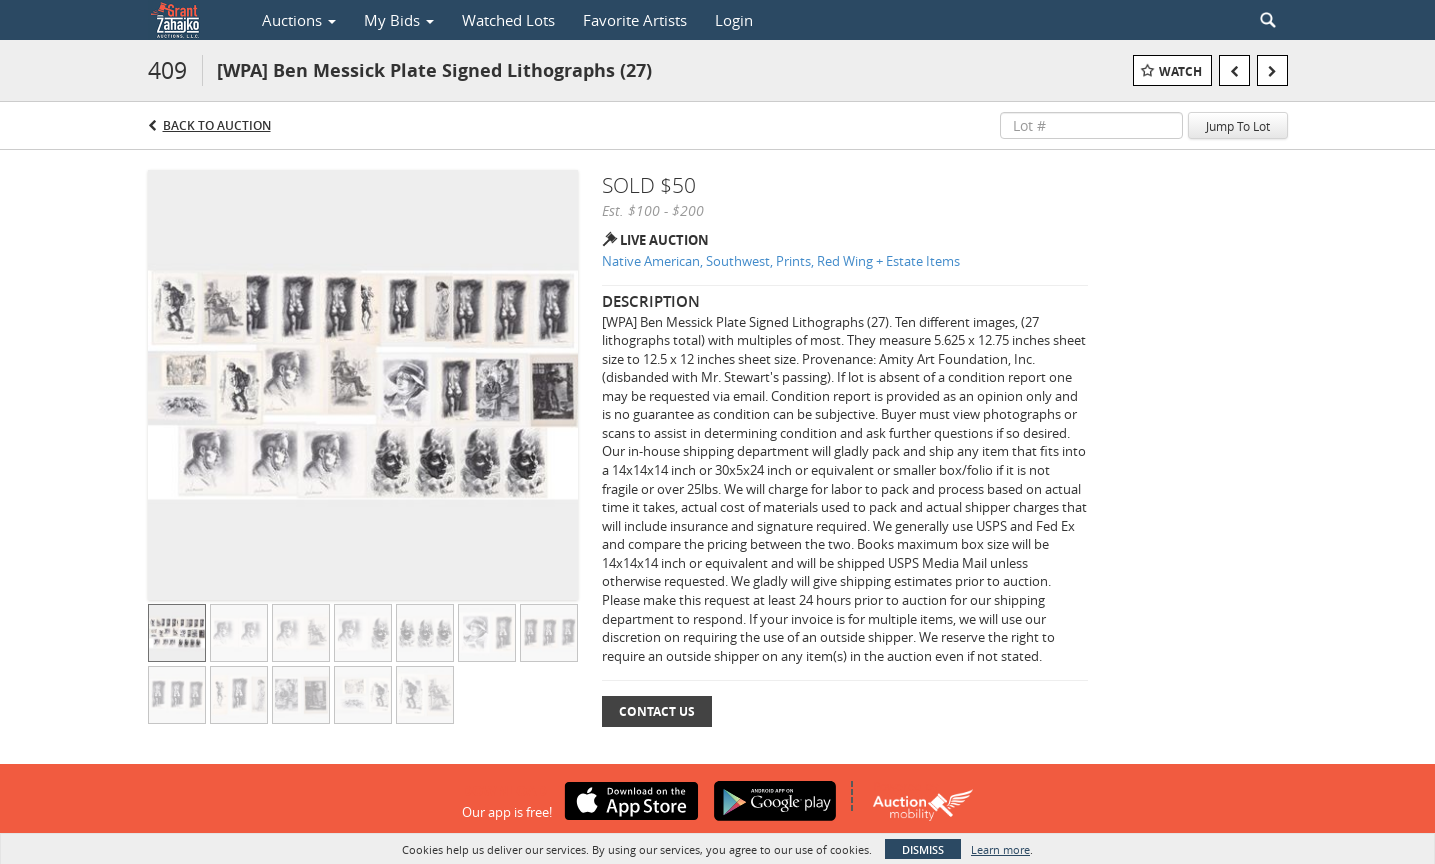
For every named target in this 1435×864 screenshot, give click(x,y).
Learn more (1000, 849)
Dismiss (923, 849)
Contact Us (657, 711)
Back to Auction (217, 125)
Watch (1180, 71)
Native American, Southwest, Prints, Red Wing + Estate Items (781, 261)
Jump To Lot (1238, 126)
